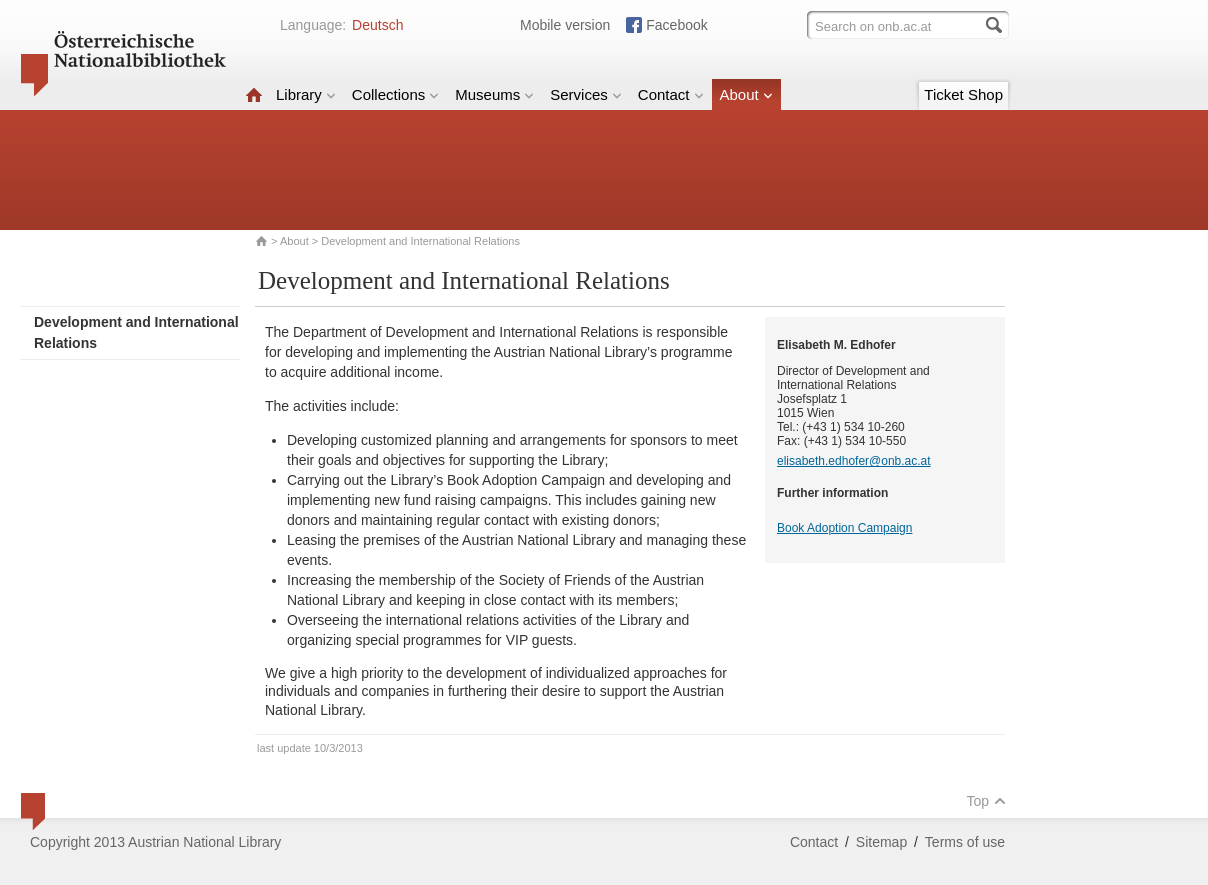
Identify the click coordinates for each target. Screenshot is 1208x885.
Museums (494, 94)
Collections (395, 94)
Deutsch (377, 25)
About (746, 94)
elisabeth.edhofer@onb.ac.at (854, 461)
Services (586, 94)
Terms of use (965, 842)
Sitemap (881, 842)
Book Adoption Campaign (844, 528)
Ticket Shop (963, 94)
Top (986, 801)
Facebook (676, 25)
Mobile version (565, 25)
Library (306, 94)
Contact (671, 94)
